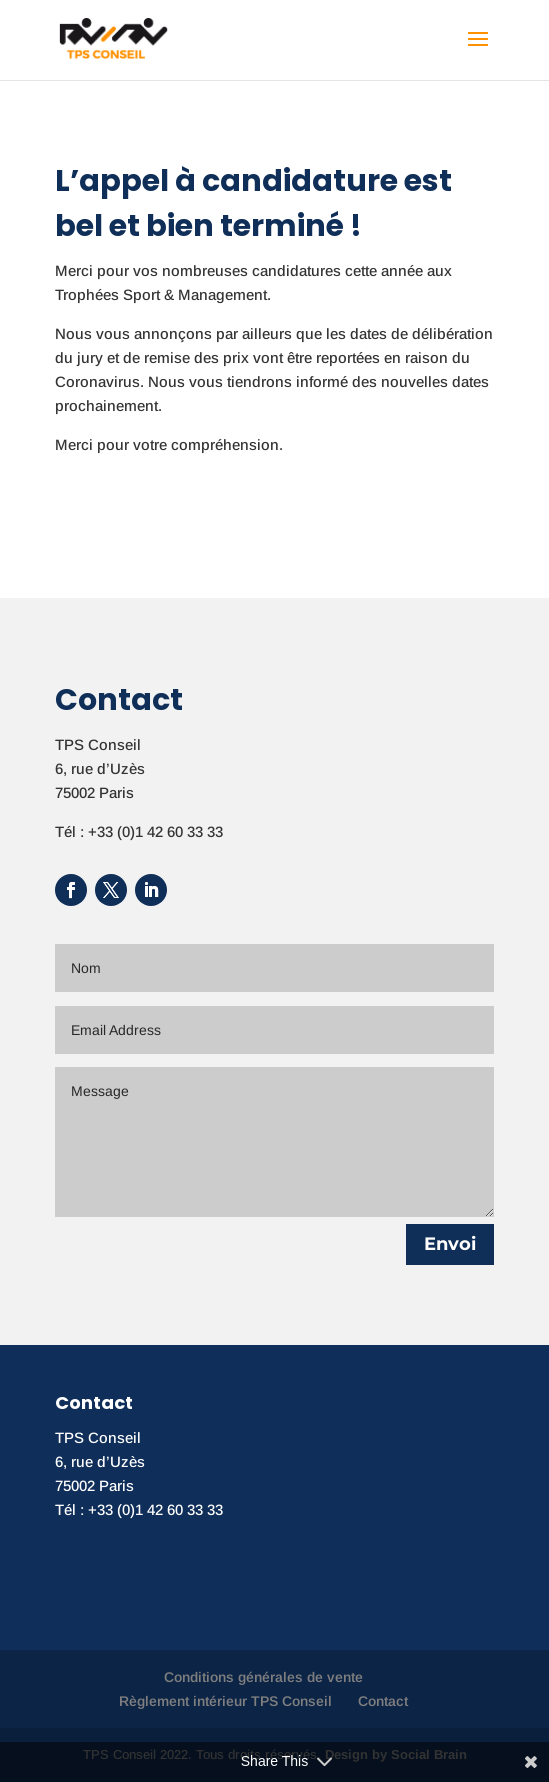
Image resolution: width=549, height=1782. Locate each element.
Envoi (450, 1244)
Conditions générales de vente (263, 1677)
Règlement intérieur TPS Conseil (225, 1701)
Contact (383, 1701)
